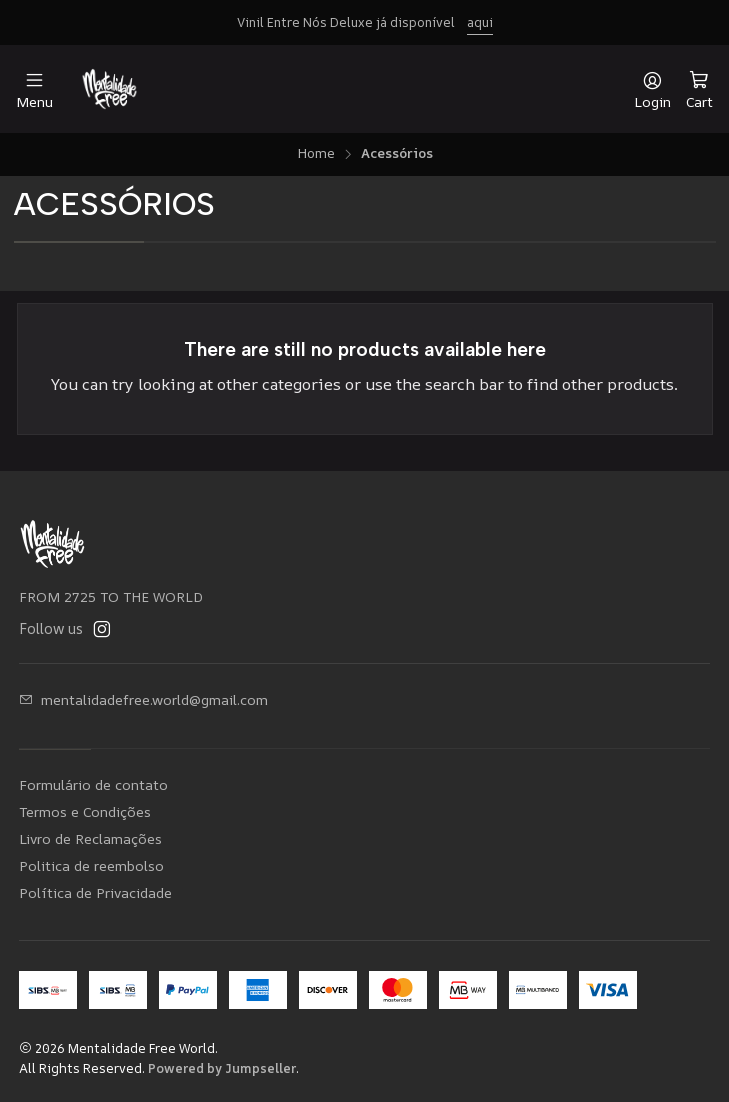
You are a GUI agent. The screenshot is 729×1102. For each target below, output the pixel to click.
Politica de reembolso (91, 865)
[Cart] (699, 89)
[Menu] (34, 89)
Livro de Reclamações (90, 838)
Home (316, 154)
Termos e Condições (85, 811)
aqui (480, 22)
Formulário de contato (93, 784)
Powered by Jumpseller (222, 1068)
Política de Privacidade (95, 892)
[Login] (652, 89)
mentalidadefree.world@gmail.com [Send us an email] (143, 699)
